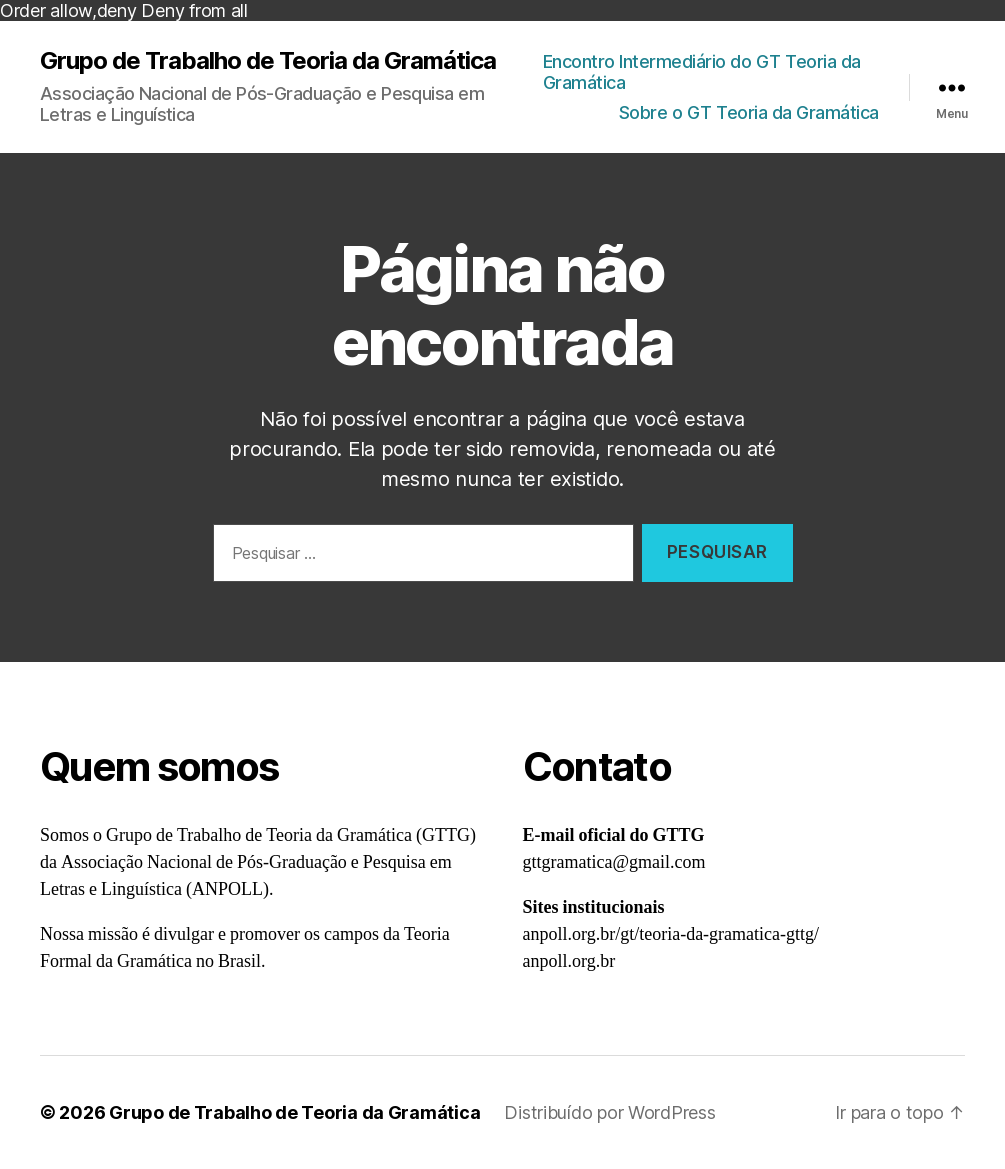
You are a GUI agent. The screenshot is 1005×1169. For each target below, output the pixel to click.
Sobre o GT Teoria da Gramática (749, 112)
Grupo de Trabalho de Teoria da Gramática (268, 61)
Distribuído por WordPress (609, 1112)
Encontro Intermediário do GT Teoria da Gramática (702, 72)
